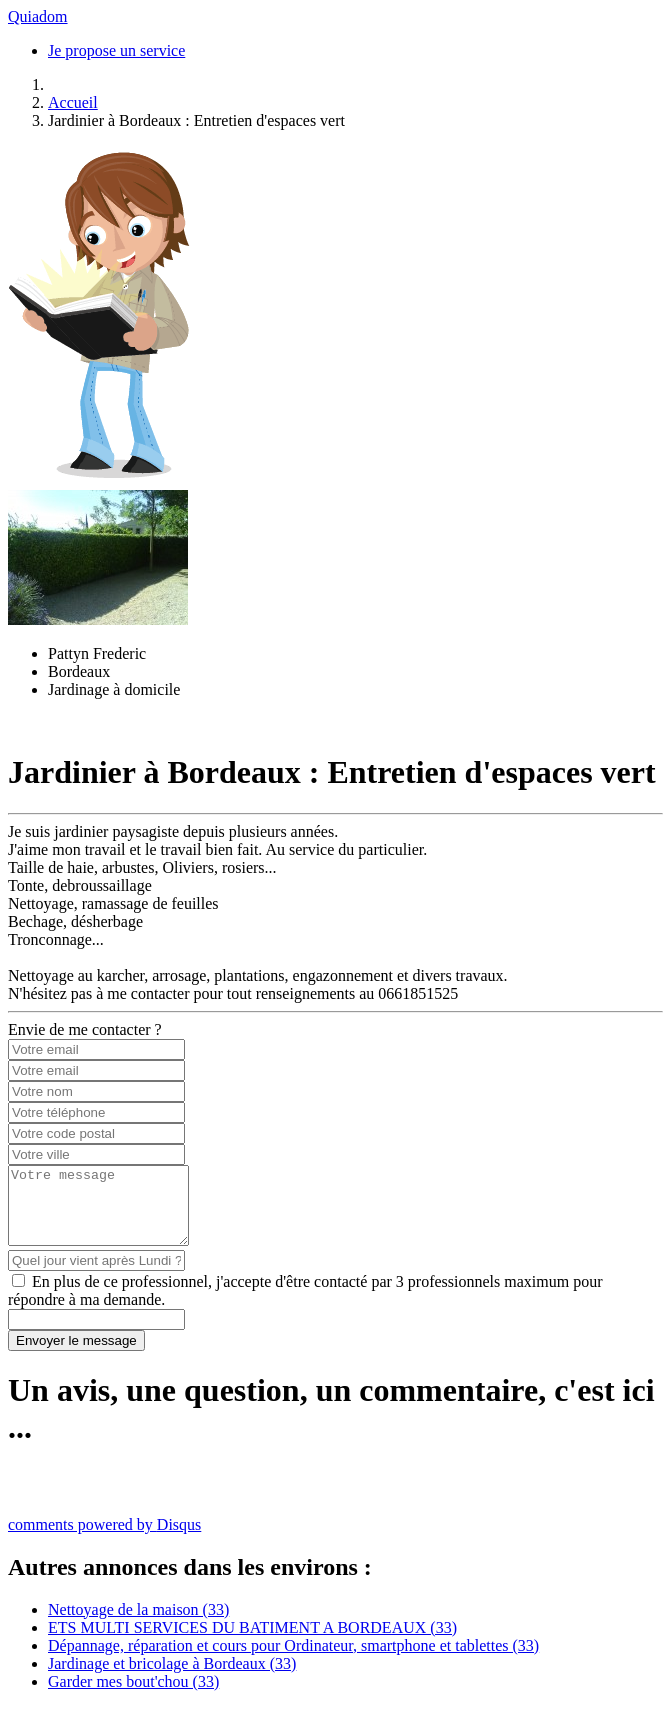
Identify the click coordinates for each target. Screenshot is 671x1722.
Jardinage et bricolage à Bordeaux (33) (172, 1678)
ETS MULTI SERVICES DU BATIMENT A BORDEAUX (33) (252, 1642)
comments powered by (104, 1539)
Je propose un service (116, 50)
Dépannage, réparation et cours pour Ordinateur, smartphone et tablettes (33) (293, 1660)
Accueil (73, 102)
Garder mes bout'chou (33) (133, 1696)
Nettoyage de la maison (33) (138, 1624)
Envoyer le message (76, 1355)
